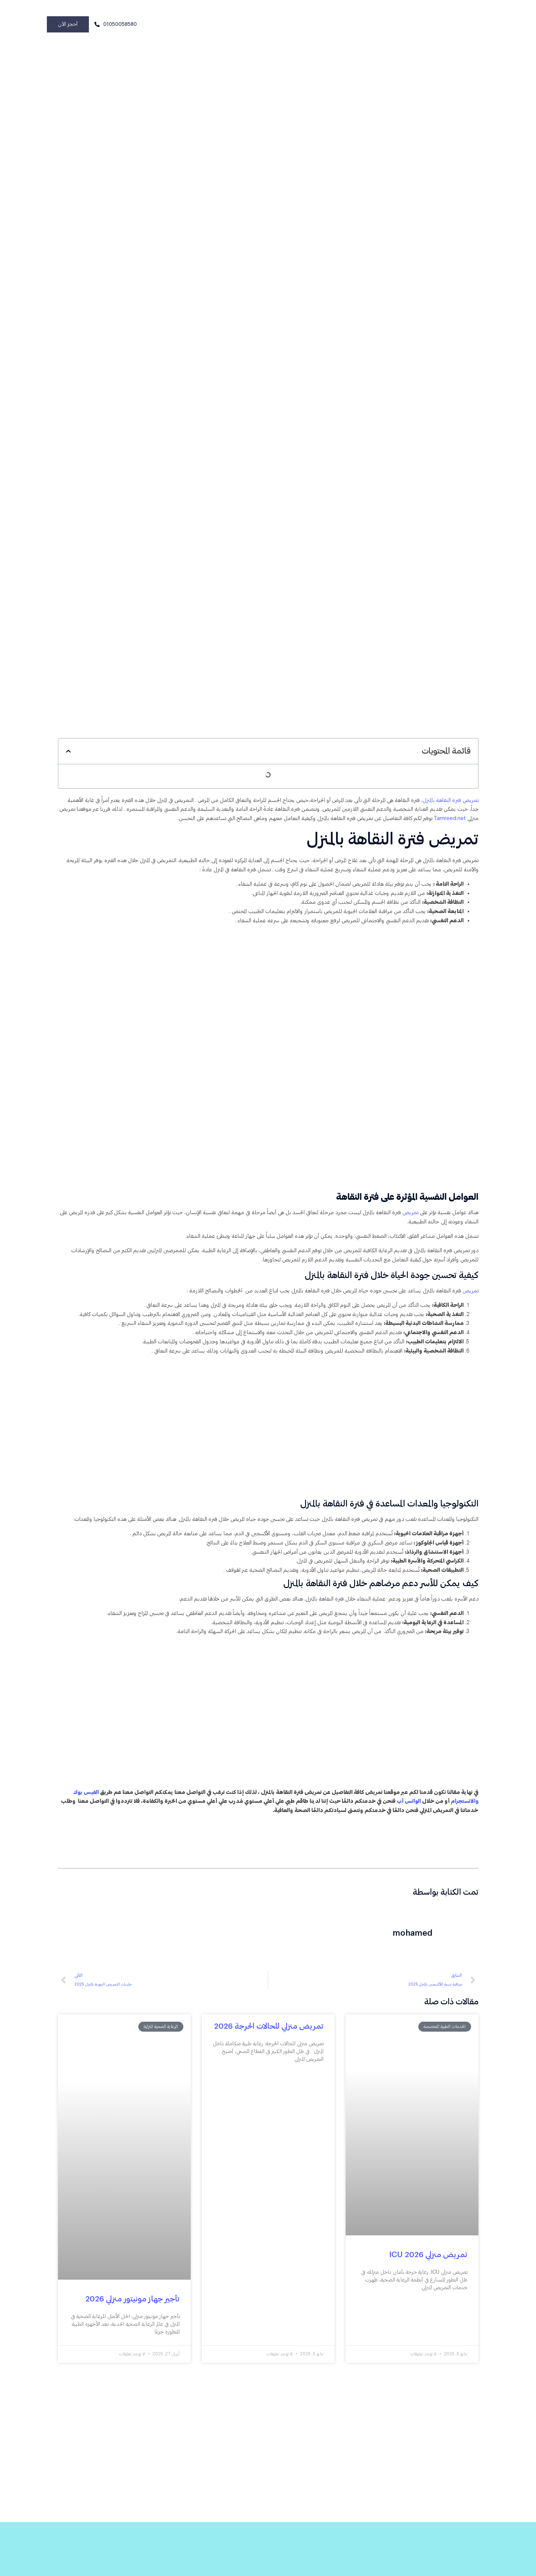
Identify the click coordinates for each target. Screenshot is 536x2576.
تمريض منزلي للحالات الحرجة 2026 (269, 2039)
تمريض (409, 1217)
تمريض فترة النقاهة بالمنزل (450, 802)
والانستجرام (463, 1812)
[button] (68, 752)
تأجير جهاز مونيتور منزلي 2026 (132, 2311)
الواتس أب (405, 1812)
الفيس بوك (75, 1803)
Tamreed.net (431, 821)
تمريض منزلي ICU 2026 (428, 2267)
